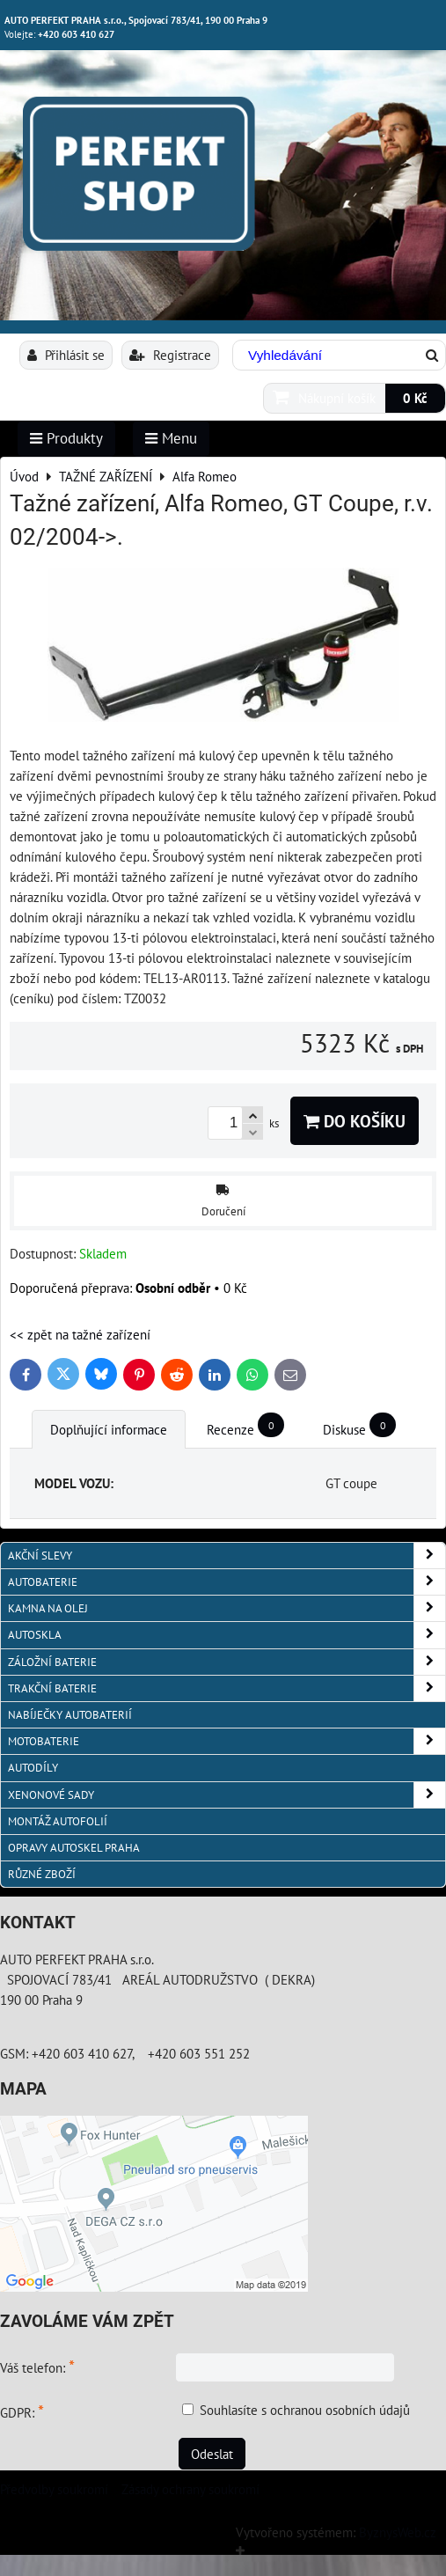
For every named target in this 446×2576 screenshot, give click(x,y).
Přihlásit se (66, 354)
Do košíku (354, 1121)
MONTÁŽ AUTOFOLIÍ (57, 1821)
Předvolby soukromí (54, 2489)
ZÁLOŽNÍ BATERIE (226, 1662)
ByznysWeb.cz (397, 2532)
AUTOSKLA (226, 1635)
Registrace (170, 354)
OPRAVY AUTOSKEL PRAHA (74, 1847)
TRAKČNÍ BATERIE (226, 1688)
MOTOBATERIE (226, 1741)
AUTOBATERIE (226, 1582)
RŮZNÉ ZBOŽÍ (42, 1874)
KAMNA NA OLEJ (226, 1608)
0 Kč (415, 398)
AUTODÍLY (33, 1767)
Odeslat (212, 2453)
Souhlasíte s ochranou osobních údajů (305, 2409)
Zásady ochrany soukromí (190, 2489)
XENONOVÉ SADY (226, 1795)
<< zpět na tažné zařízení (80, 1334)
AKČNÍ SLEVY (226, 1555)
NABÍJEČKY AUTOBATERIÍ (70, 1714)
